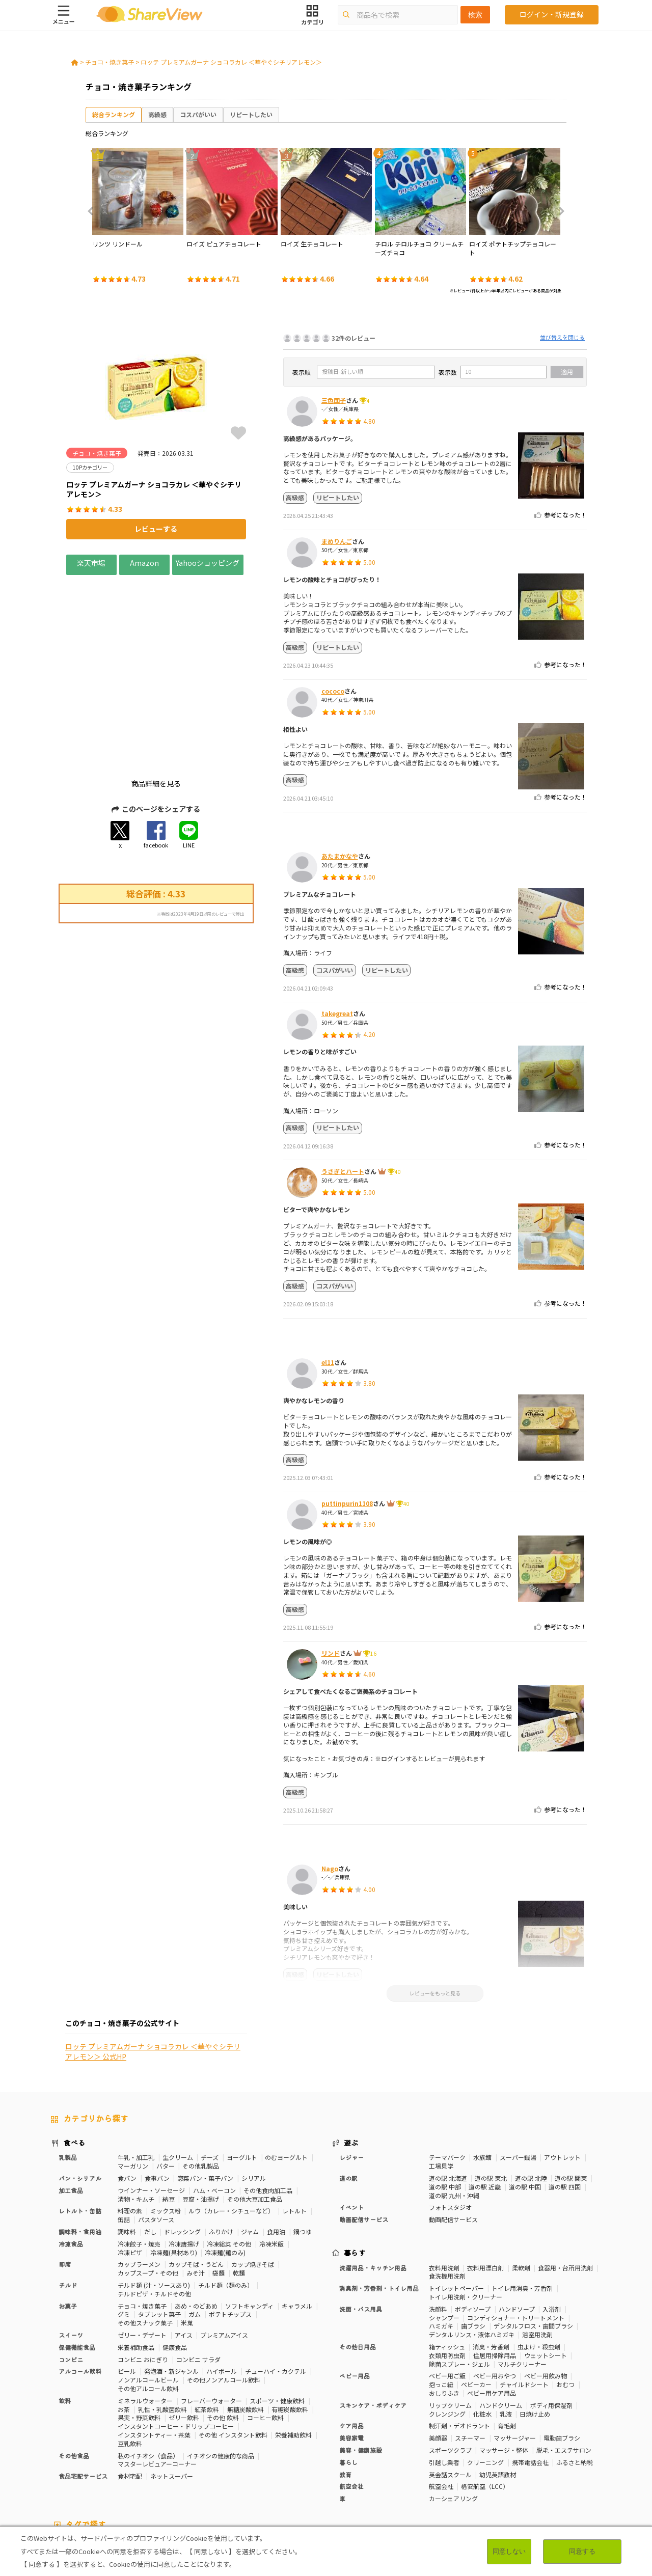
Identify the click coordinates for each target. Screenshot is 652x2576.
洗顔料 (438, 2223)
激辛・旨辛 (66, 2477)
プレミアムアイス (224, 2249)
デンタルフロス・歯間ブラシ (533, 2240)
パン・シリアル (80, 2092)
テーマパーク (447, 2072)
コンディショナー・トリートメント (515, 2232)
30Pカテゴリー (122, 2460)
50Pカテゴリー (171, 2460)
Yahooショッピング (208, 562)
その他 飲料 (223, 2332)
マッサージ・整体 (503, 2364)
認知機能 (319, 2468)
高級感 (157, 114)
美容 (474, 2460)
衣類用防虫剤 (447, 2269)
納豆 (168, 2113)
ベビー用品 (354, 2290)
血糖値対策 (99, 2468)
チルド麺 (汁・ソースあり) (154, 2199)
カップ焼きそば (252, 2179)
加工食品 (71, 2104)
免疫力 (530, 2460)
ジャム (250, 2146)
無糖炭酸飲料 (245, 2323)
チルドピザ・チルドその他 (154, 2208)
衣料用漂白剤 (485, 2182)
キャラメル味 (166, 2477)
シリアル (253, 2092)
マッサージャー (515, 2352)
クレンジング (447, 2328)
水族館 (482, 2072)
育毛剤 (507, 2340)
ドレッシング (182, 2146)
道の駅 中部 (445, 2101)
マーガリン (133, 2080)
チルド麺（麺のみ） (225, 2199)
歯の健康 (134, 2468)
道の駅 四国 (565, 2101)
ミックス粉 (165, 2125)
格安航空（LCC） (485, 2401)
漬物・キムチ (136, 2113)
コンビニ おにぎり (143, 2273)
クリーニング (485, 2376)
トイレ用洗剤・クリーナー (465, 2211)
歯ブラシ (473, 2240)
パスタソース (156, 2133)
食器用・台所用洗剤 (565, 2182)
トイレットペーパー (456, 2202)
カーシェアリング (453, 2412)
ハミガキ (441, 2240)
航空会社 (351, 2401)
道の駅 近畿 (485, 2101)
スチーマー (470, 2352)
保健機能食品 (77, 2261)
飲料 (65, 2315)
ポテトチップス (230, 2229)
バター (165, 2080)
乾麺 (239, 2187)
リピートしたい (251, 114)
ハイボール (221, 2286)
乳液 (506, 2328)
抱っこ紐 (441, 2298)
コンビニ (71, 2273)
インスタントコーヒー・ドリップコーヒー (176, 2340)
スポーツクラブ (450, 2364)
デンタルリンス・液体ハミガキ (471, 2248)
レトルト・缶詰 (80, 2125)
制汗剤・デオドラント (459, 2340)
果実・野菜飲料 (139, 2332)
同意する (582, 2551)
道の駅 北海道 (448, 2092)
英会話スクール (450, 2389)
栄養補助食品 (136, 2261)
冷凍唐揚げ (184, 2158)
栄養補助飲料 (293, 2349)
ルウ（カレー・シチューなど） (231, 2125)
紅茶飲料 (207, 2323)
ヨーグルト (242, 2072)
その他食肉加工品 (267, 2104)
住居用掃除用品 (494, 2269)
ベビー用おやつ (494, 2290)
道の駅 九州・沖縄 (454, 2109)
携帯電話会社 (530, 2376)
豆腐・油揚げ (200, 2113)
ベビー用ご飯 (447, 2290)
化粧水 (482, 2328)
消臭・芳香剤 (491, 2261)
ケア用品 (351, 2340)
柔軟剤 (521, 2182)
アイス (184, 2249)
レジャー (351, 2072)
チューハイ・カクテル (275, 2286)
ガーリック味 (210, 2477)
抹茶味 (130, 2477)
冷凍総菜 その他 (229, 2158)
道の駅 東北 (491, 2092)
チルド (68, 2199)
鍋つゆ (302, 2146)
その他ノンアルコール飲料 (223, 2294)
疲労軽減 (559, 2460)
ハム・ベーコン (214, 2104)
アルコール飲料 (80, 2286)
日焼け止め (535, 2328)
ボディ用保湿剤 (551, 2319)
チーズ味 (102, 2477)
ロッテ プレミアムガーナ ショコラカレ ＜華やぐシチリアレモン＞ (231, 62)
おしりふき (444, 2307)
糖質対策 (232, 2460)
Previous (94, 211)
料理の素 (130, 2125)
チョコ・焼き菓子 (109, 62)
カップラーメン (139, 2179)
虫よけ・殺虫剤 (539, 2261)
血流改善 (396, 2468)
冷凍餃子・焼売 (139, 2158)
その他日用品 (357, 2261)
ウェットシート (545, 2269)
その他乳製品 (200, 2080)
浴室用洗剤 (537, 2248)
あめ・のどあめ (196, 2220)
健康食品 (174, 2261)
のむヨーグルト (286, 2072)
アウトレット (562, 2072)
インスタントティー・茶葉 (154, 2349)
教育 (345, 2389)
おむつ (565, 2298)
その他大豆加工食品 (254, 2113)
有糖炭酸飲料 (289, 2323)
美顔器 (438, 2352)
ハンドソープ (517, 2223)
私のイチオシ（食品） (148, 2370)
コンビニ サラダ (198, 2273)
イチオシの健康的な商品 (220, 2370)
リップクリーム (450, 2319)
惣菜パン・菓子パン (205, 2092)
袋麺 (218, 2187)
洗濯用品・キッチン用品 (372, 2182)
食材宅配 (130, 2390)
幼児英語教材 (497, 2389)
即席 (65, 2179)
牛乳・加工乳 (136, 2072)
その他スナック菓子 (145, 2237)
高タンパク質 (403, 2460)
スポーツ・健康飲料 (277, 2315)
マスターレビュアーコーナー (157, 2378)
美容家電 (351, 2352)
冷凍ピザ (130, 2166)
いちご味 (549, 2468)
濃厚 (576, 2468)
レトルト (294, 2125)
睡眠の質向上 (217, 2468)
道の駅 (348, 2092)
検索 (475, 15)
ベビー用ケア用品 (491, 2307)
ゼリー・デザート (142, 2249)
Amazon (144, 562)
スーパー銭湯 (518, 2072)
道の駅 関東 (571, 2092)
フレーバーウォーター (211, 2315)
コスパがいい (198, 114)
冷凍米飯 (271, 2158)
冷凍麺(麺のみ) (225, 2166)
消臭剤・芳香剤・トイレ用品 (379, 2202)
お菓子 (68, 2220)
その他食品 (74, 2370)
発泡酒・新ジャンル (171, 2286)
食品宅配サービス (83, 2390)
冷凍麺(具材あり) (173, 2166)
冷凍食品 (71, 2158)
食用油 (276, 2146)
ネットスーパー (171, 2390)
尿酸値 (520, 2468)
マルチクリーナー (522, 2278)
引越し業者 (444, 2376)
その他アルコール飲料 (148, 2302)
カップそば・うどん (196, 2179)
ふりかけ (221, 2146)
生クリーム (177, 2072)
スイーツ (71, 2249)
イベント (351, 2122)
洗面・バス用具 (360, 2223)
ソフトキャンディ (249, 2220)
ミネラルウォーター (145, 2315)
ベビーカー (476, 2298)
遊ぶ (351, 2057)
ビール (127, 2286)
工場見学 (441, 2080)
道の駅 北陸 (531, 2092)
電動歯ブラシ (562, 2352)
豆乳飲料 (130, 2357)
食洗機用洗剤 (447, 2190)
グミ (124, 2229)
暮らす (355, 2167)
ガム (194, 2229)
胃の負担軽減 (357, 2468)
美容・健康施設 (360, 2364)
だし (150, 2146)
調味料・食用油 (80, 2146)
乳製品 (68, 2072)
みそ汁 (195, 2187)
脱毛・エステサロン (563, 2364)
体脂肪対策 (444, 2460)
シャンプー (444, 2232)
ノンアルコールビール (148, 2294)
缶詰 (124, 2133)
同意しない (509, 2551)
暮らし (348, 2376)
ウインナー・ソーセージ (151, 2104)
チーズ (210, 2072)
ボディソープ (473, 2223)
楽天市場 (91, 562)
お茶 (124, 2323)
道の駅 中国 (525, 2101)
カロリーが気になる (280, 2460)
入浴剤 (551, 2223)
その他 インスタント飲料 (233, 2349)
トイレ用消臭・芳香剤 (522, 2202)
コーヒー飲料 (265, 2332)
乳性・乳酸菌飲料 (162, 2323)
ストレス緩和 (172, 2468)
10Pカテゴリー (72, 2460)
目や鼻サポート (481, 2468)
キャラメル (297, 2220)
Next (558, 211)
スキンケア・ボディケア (372, 2319)
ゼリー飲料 (184, 2332)
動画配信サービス (363, 2133)
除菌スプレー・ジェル (459, 2278)
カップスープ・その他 (148, 2187)
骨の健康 (500, 2460)
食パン (127, 2092)
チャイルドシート (524, 2298)
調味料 (127, 2146)
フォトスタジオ (450, 2122)
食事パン (157, 2092)
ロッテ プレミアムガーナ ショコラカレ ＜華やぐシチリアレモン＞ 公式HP (152, 1062)
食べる (74, 2057)
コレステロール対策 (270, 2468)
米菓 (187, 2237)
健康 (206, 2460)
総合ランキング (113, 114)
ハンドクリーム (500, 2319)
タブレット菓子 (159, 2229)
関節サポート (434, 2468)
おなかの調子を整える (346, 2460)
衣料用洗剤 (444, 2182)
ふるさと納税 (574, 2376)
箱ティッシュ (447, 2261)
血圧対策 (63, 2468)
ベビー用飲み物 (545, 2290)
